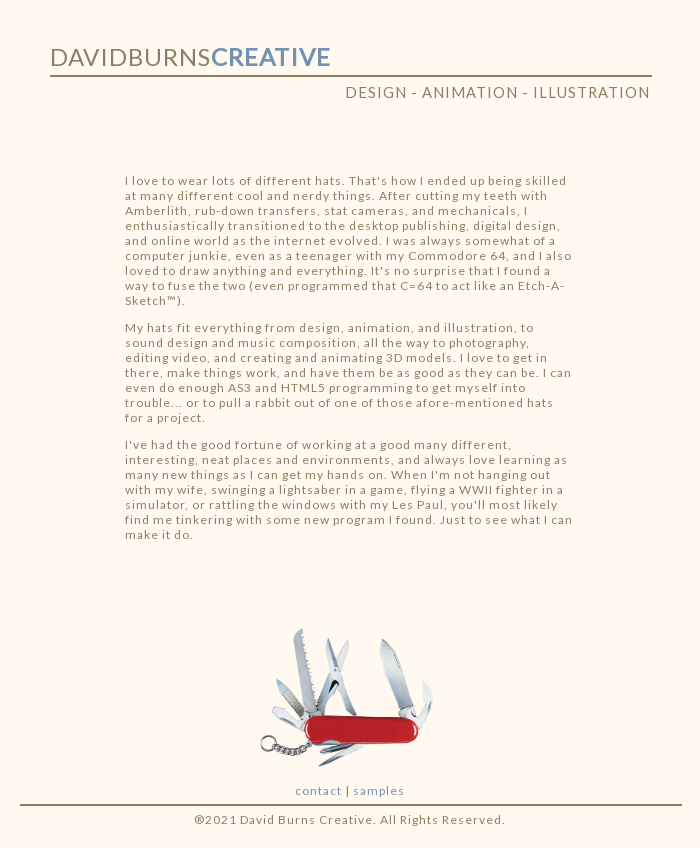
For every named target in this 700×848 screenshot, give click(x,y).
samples (379, 790)
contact (318, 790)
